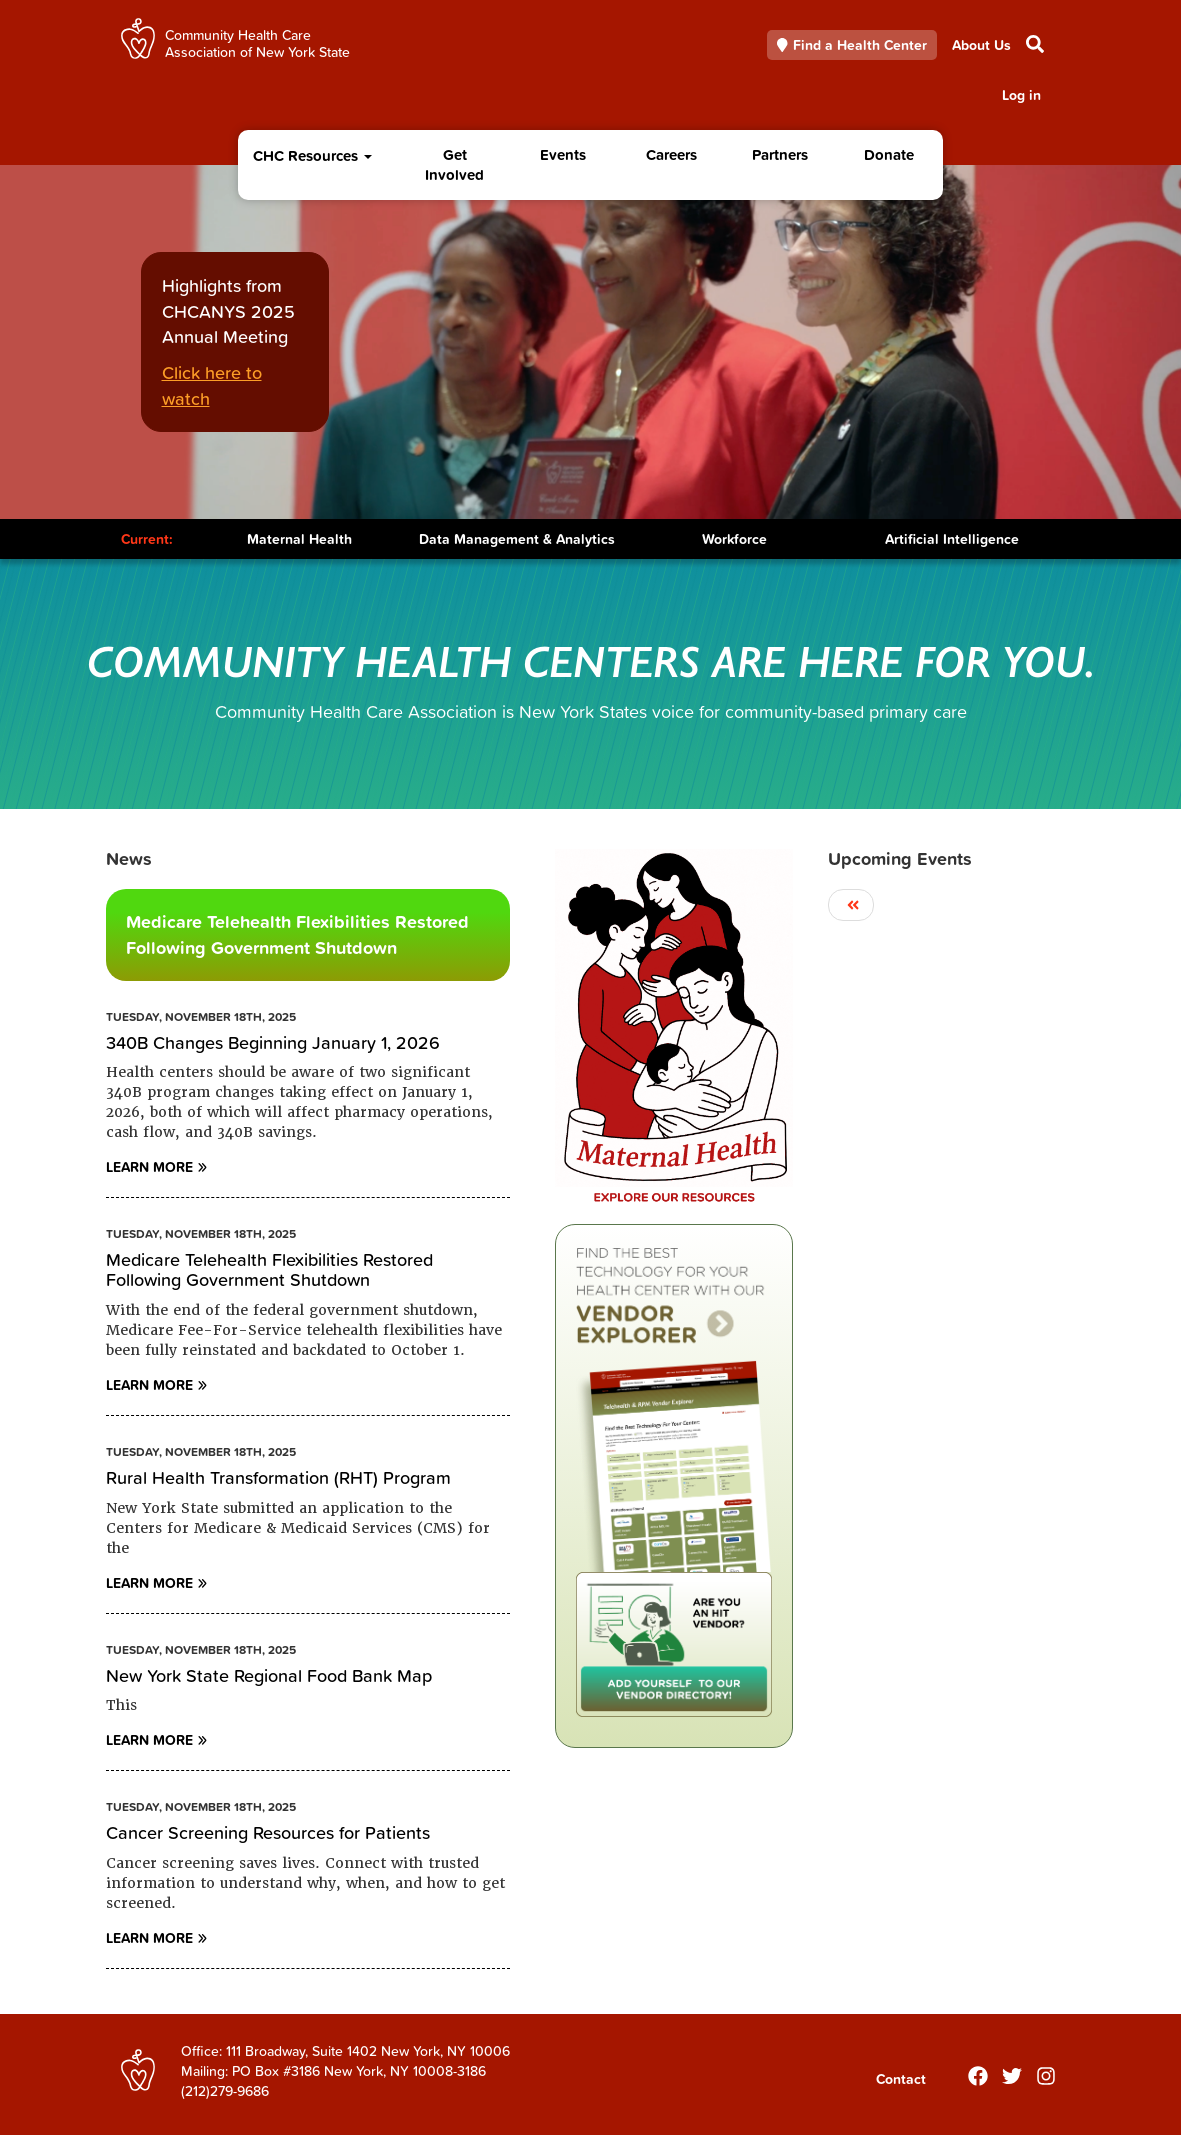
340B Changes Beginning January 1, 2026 (273, 1042)
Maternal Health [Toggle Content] (299, 539)
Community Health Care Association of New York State (257, 42)
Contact (901, 2079)
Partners (780, 154)
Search (1033, 44)
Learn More (149, 1167)
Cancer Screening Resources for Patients (268, 1832)
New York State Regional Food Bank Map (269, 1675)
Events (563, 154)
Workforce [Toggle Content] (734, 539)
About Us (981, 45)
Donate (889, 154)
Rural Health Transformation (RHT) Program (278, 1477)
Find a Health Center (852, 45)
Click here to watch (212, 385)
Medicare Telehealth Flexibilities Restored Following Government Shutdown (297, 934)
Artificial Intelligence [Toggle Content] (952, 539)
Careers (671, 154)
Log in (1021, 95)
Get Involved (454, 164)
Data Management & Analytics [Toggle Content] (517, 539)
